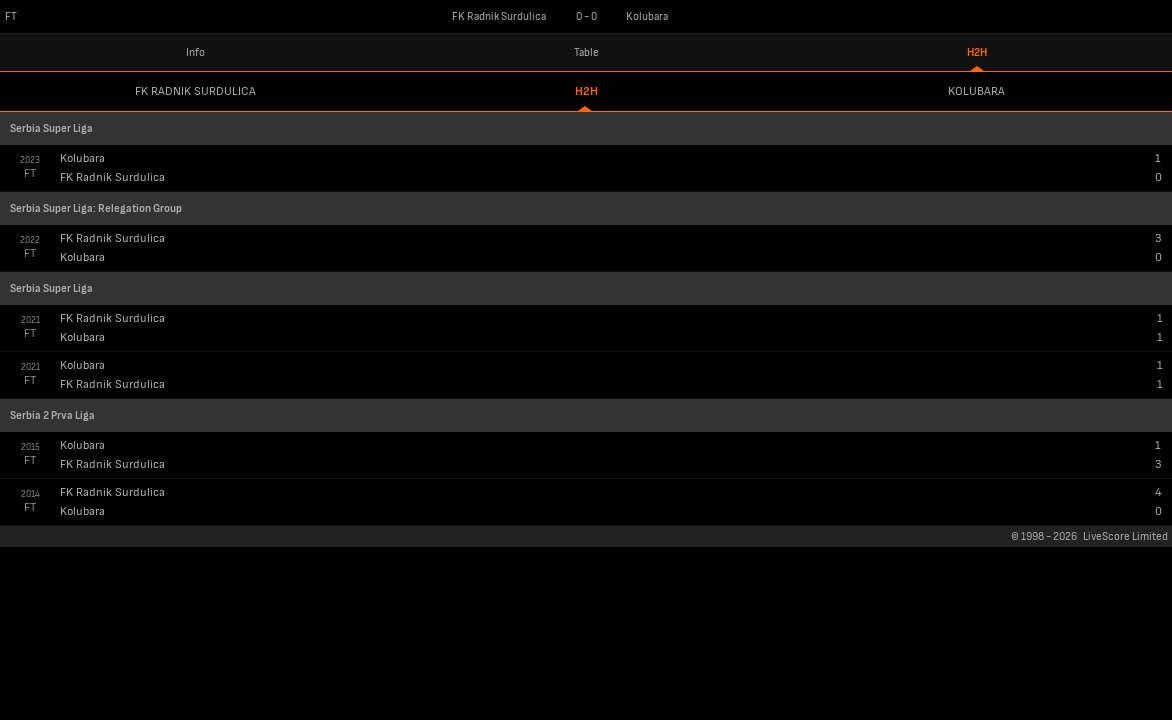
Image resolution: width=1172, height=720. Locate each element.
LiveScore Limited (1125, 536)
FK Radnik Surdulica (195, 91)
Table (586, 52)
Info (195, 52)
